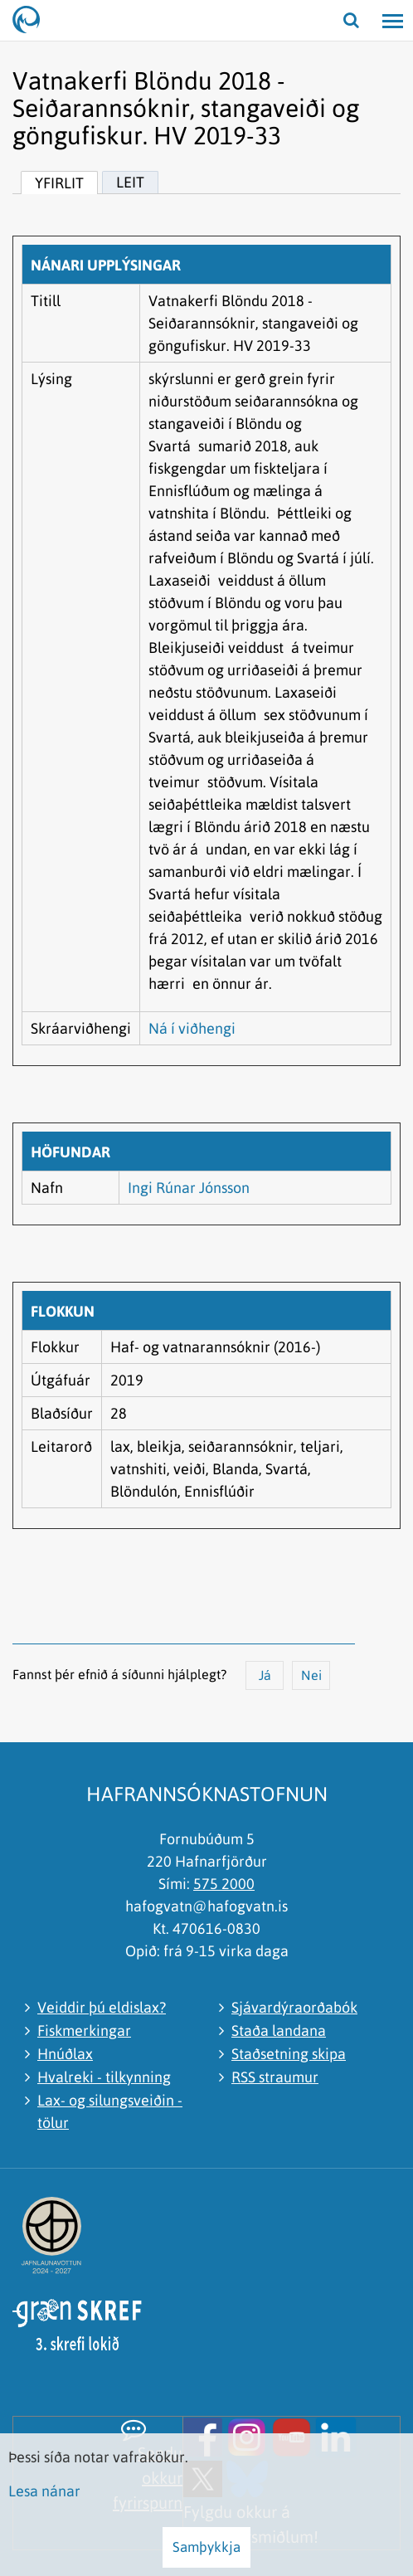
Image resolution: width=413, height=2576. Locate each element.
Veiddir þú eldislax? (101, 2007)
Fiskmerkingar (84, 2030)
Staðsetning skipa (288, 2053)
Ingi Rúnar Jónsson (189, 1187)
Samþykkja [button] (206, 2547)
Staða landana (278, 2030)
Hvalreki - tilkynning (104, 2077)
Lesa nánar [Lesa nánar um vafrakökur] (44, 2491)
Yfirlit (59, 183)
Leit (130, 182)
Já (265, 1675)
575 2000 (224, 1883)
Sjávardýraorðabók (294, 2007)
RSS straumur (274, 2077)
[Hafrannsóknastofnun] (33, 20)
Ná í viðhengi (192, 1028)
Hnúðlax (65, 2053)
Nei (311, 1675)
